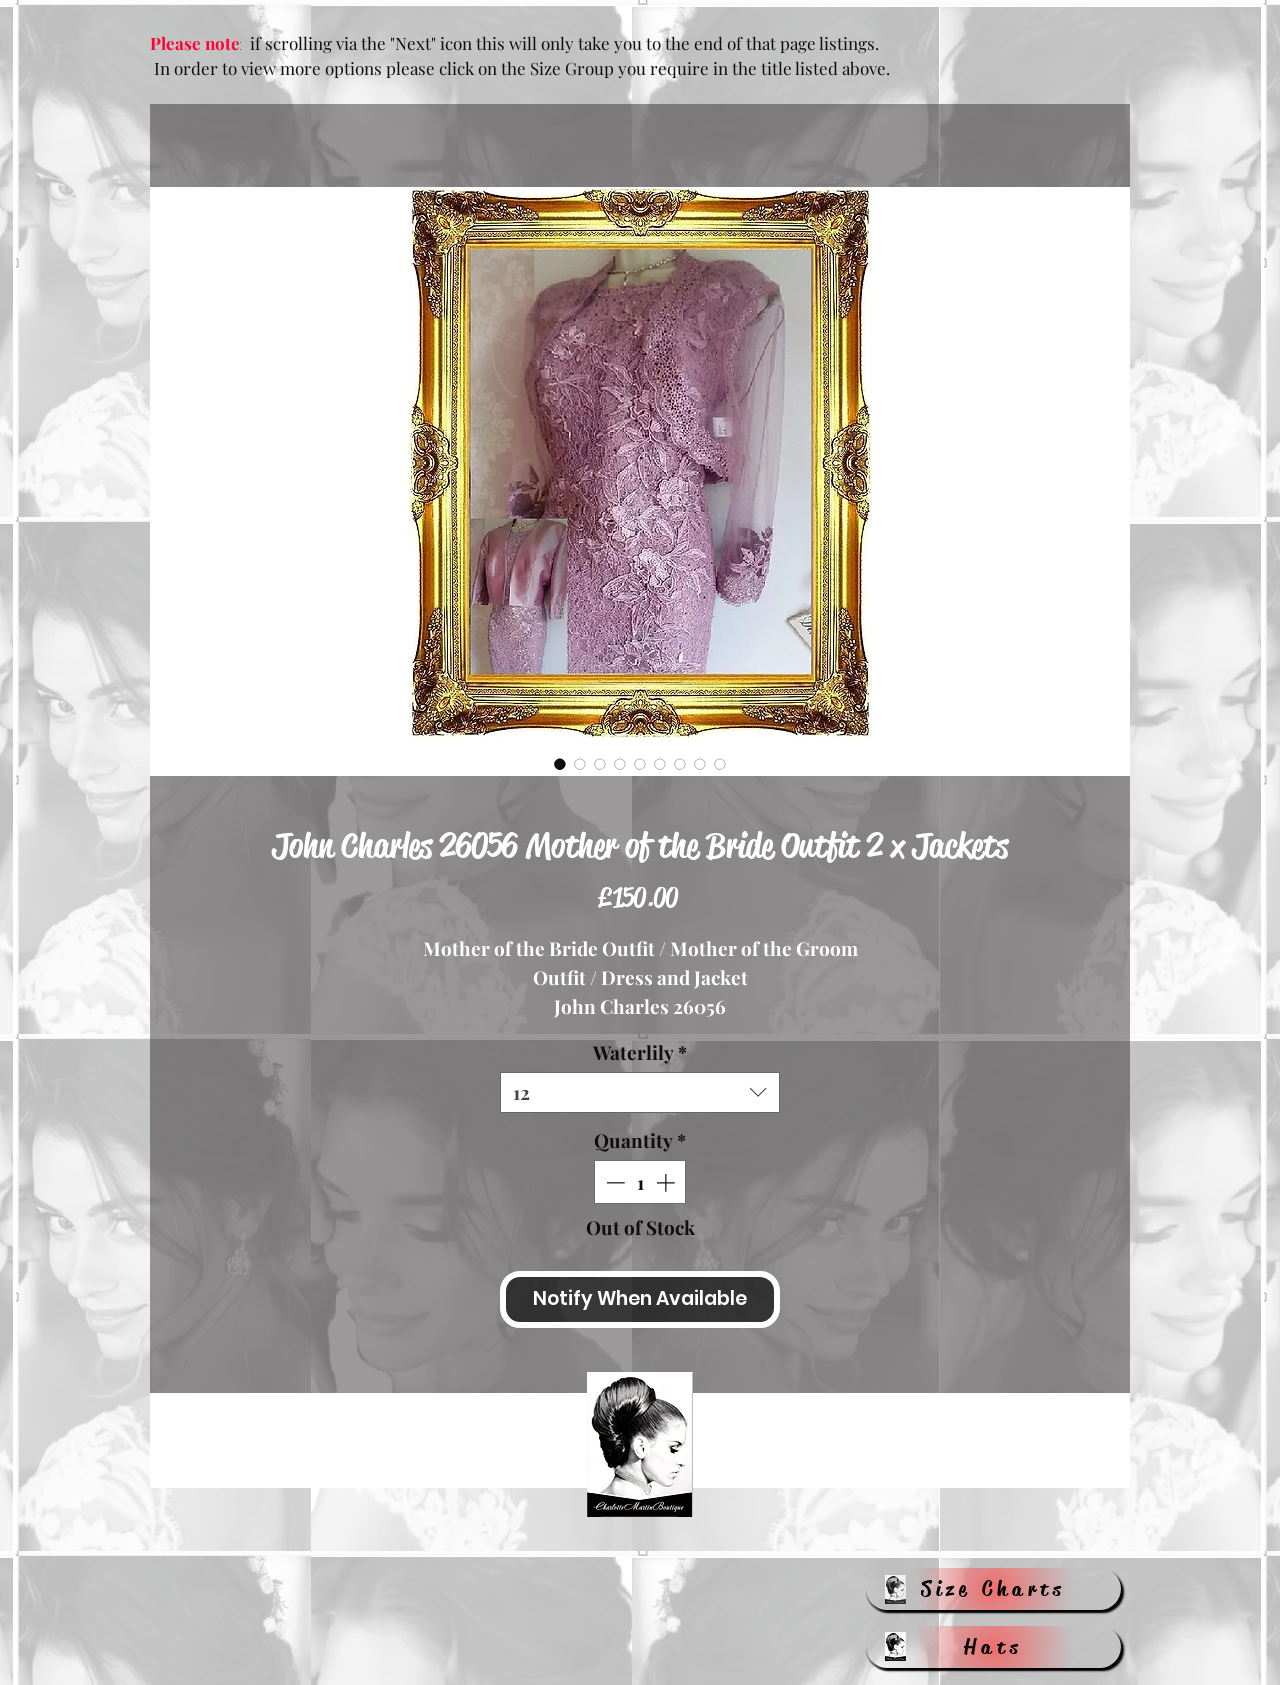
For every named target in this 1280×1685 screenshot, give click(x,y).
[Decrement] (613, 1182)
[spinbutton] (640, 1182)
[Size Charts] (993, 1589)
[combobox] (640, 1092)
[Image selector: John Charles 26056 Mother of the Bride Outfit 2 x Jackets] (560, 764)
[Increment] (667, 1182)
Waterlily (640, 1052)
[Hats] (993, 1647)
